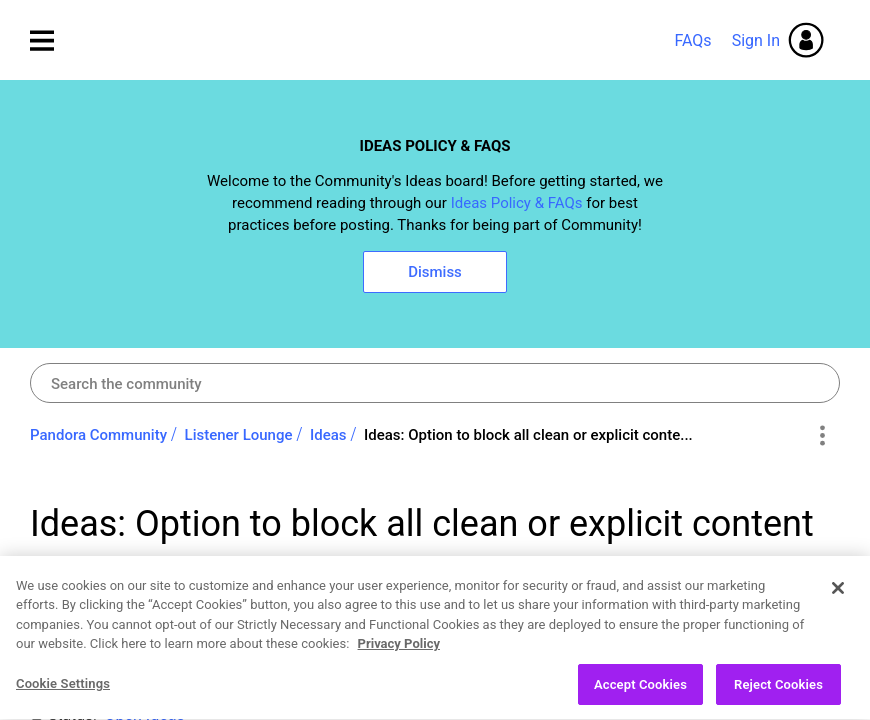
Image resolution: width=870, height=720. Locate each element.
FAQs (692, 40)
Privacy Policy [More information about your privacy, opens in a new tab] (399, 654)
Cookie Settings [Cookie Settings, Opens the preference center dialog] (63, 694)
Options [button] (821, 436)
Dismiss (435, 272)
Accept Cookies (640, 695)
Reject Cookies (778, 695)
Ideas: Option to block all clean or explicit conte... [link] (528, 435)
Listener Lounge (239, 435)
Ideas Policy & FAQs (517, 203)
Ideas (328, 435)
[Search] (435, 383)
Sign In (756, 40)
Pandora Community (425, 40)
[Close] (838, 599)
